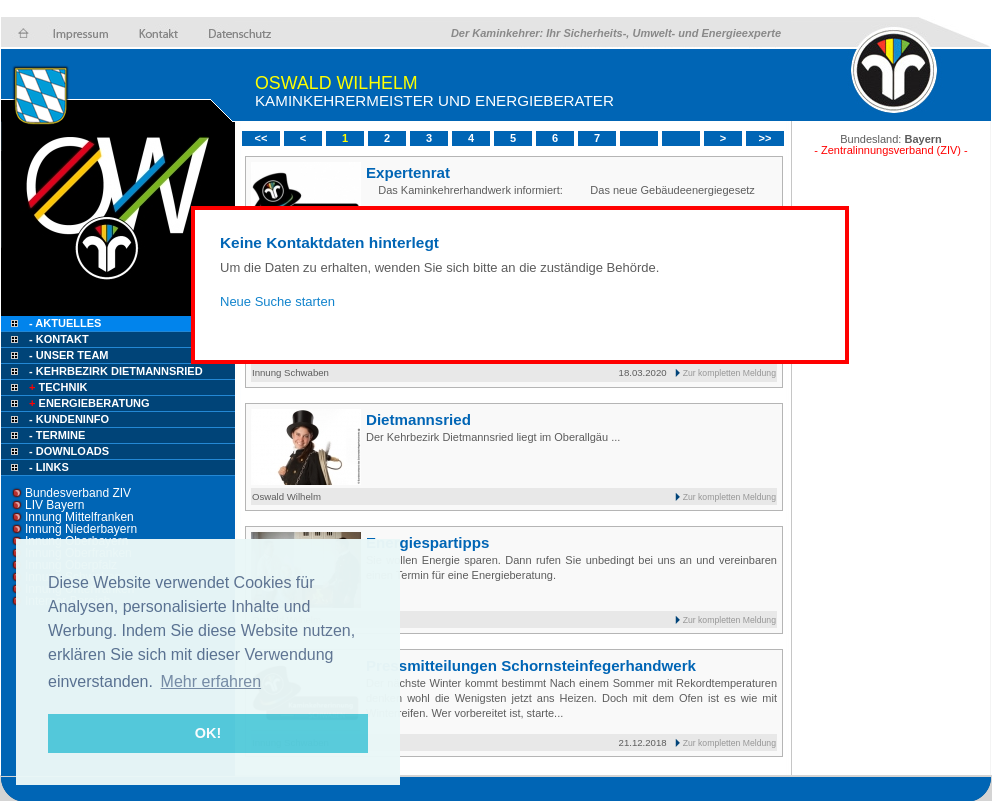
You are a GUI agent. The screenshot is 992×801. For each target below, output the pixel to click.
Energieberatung (88, 403)
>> (765, 138)
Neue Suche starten (277, 301)
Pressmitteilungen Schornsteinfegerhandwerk (531, 665)
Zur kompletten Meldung (729, 373)
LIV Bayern (54, 505)
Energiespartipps (427, 542)
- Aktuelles (63, 323)
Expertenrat (408, 172)
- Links (49, 467)
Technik (56, 387)
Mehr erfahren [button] (211, 681)
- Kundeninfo (69, 419)
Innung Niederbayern (81, 529)
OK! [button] (208, 733)
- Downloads (69, 451)
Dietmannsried (418, 419)
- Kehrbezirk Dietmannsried (116, 371)
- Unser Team (68, 355)
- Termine (57, 435)
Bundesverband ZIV (78, 493)
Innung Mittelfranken (79, 517)
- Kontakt (57, 339)
